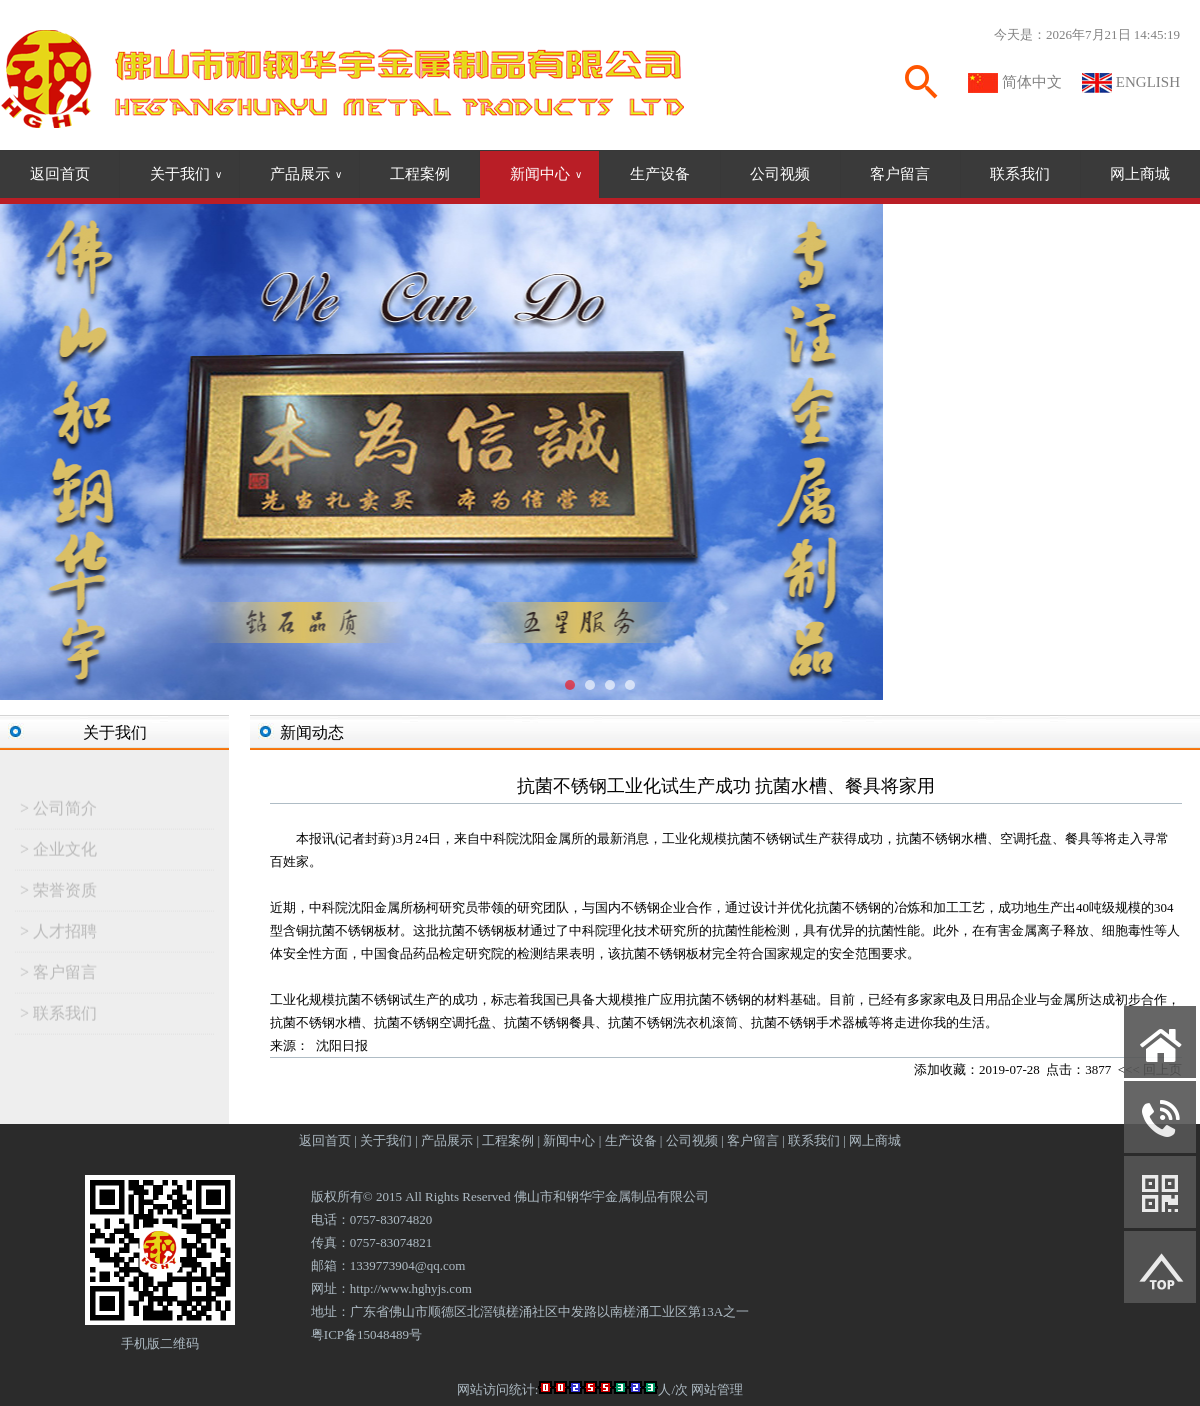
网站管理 (717, 1389)
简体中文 (1032, 82)
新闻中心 (546, 174)
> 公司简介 (58, 811)
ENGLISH (1148, 82)
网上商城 (1140, 174)
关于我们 (186, 174)
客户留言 (900, 174)
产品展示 (306, 174)
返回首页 (60, 174)
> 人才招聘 (58, 934)
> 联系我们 (58, 1016)
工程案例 (420, 174)
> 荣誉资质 (58, 893)
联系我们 (1020, 174)
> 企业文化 (58, 852)
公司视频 (780, 174)
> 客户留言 (58, 975)
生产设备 (660, 174)
